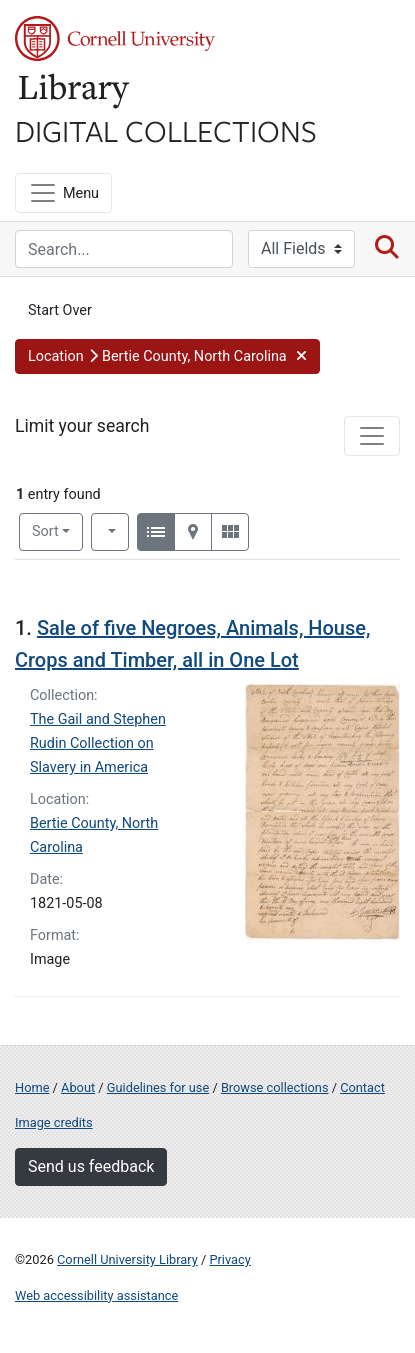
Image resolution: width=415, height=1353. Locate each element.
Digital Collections (166, 130)
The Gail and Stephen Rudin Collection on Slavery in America (98, 743)
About (78, 1087)
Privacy (229, 1259)
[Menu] (63, 193)
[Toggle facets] (372, 436)
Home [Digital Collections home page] (32, 1087)
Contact (362, 1087)
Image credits (54, 1122)
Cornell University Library (127, 1259)
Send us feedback (91, 1166)
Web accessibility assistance (96, 1295)
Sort (45, 531)
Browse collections (275, 1087)
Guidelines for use (158, 1087)
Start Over (60, 310)
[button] (167, 357)
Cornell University (115, 38)
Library (75, 91)
